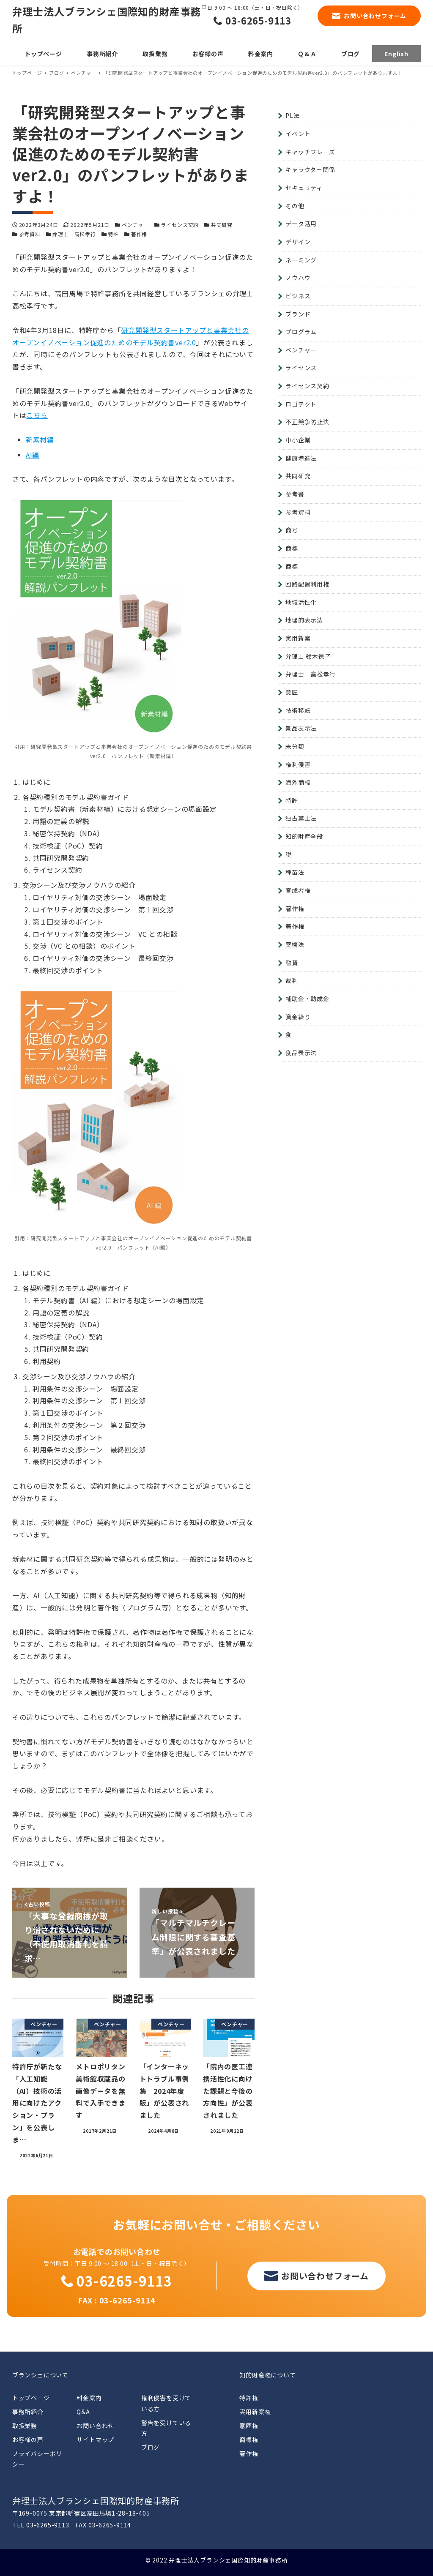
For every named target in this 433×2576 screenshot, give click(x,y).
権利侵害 (297, 764)
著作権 (139, 233)
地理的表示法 (304, 620)
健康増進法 (301, 458)
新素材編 (40, 439)
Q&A (83, 2411)
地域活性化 (301, 602)
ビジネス (297, 296)
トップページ (31, 2397)
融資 (291, 962)
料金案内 (89, 2397)
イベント (297, 133)
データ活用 (301, 223)
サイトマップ (95, 2439)
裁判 (291, 980)
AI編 (32, 455)
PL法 (292, 115)
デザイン (297, 241)
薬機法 (294, 944)
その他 (294, 206)
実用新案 (297, 638)
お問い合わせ (95, 2425)
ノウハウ (297, 277)
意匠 (291, 692)
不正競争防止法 (307, 422)
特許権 (248, 2397)
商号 (291, 530)
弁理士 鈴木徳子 (308, 656)
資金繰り (297, 1016)
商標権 (248, 2439)
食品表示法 (301, 1052)
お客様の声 (28, 2439)
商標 (291, 548)
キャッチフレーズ (310, 151)
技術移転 (297, 710)
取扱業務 (24, 2425)
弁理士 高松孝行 (74, 233)
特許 (113, 233)
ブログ (150, 2447)
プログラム (301, 331)
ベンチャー (135, 224)
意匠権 (248, 2425)
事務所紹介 (28, 2411)
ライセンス (301, 367)
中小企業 (297, 440)
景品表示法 (301, 728)
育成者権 (297, 890)
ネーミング (301, 260)
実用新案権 (255, 2411)
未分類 (294, 746)
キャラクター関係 (310, 169)
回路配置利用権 (307, 584)
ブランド (297, 314)
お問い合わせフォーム (375, 15)
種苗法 (294, 872)
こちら (36, 415)
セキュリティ (304, 187)
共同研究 (222, 224)
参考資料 (30, 233)
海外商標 (297, 782)
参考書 (294, 494)
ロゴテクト (301, 404)
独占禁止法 (301, 818)
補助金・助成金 (307, 998)
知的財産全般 (304, 836)
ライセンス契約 (180, 224)
